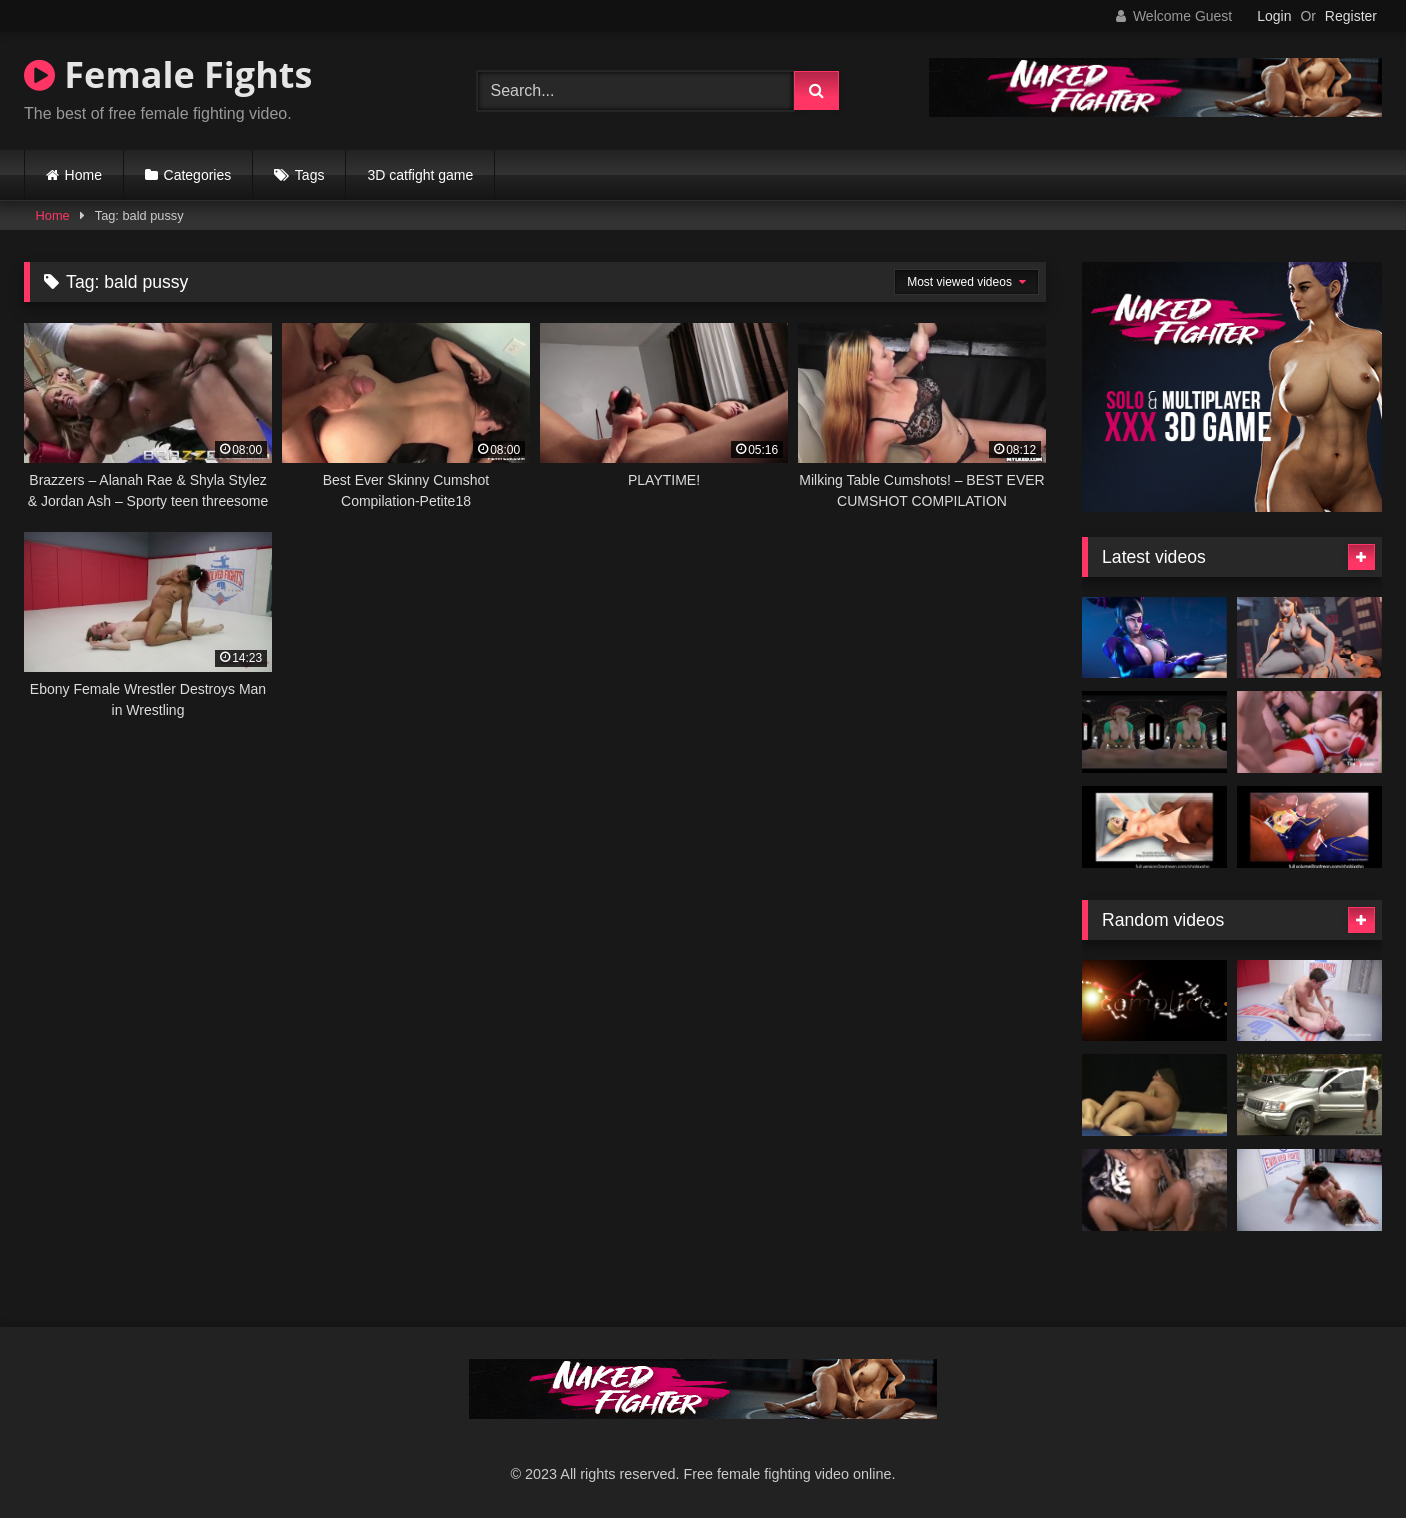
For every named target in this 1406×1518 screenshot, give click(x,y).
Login (1274, 16)
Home (83, 175)
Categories (198, 175)
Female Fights (168, 74)
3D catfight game (420, 175)
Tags (310, 175)
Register (1351, 16)
